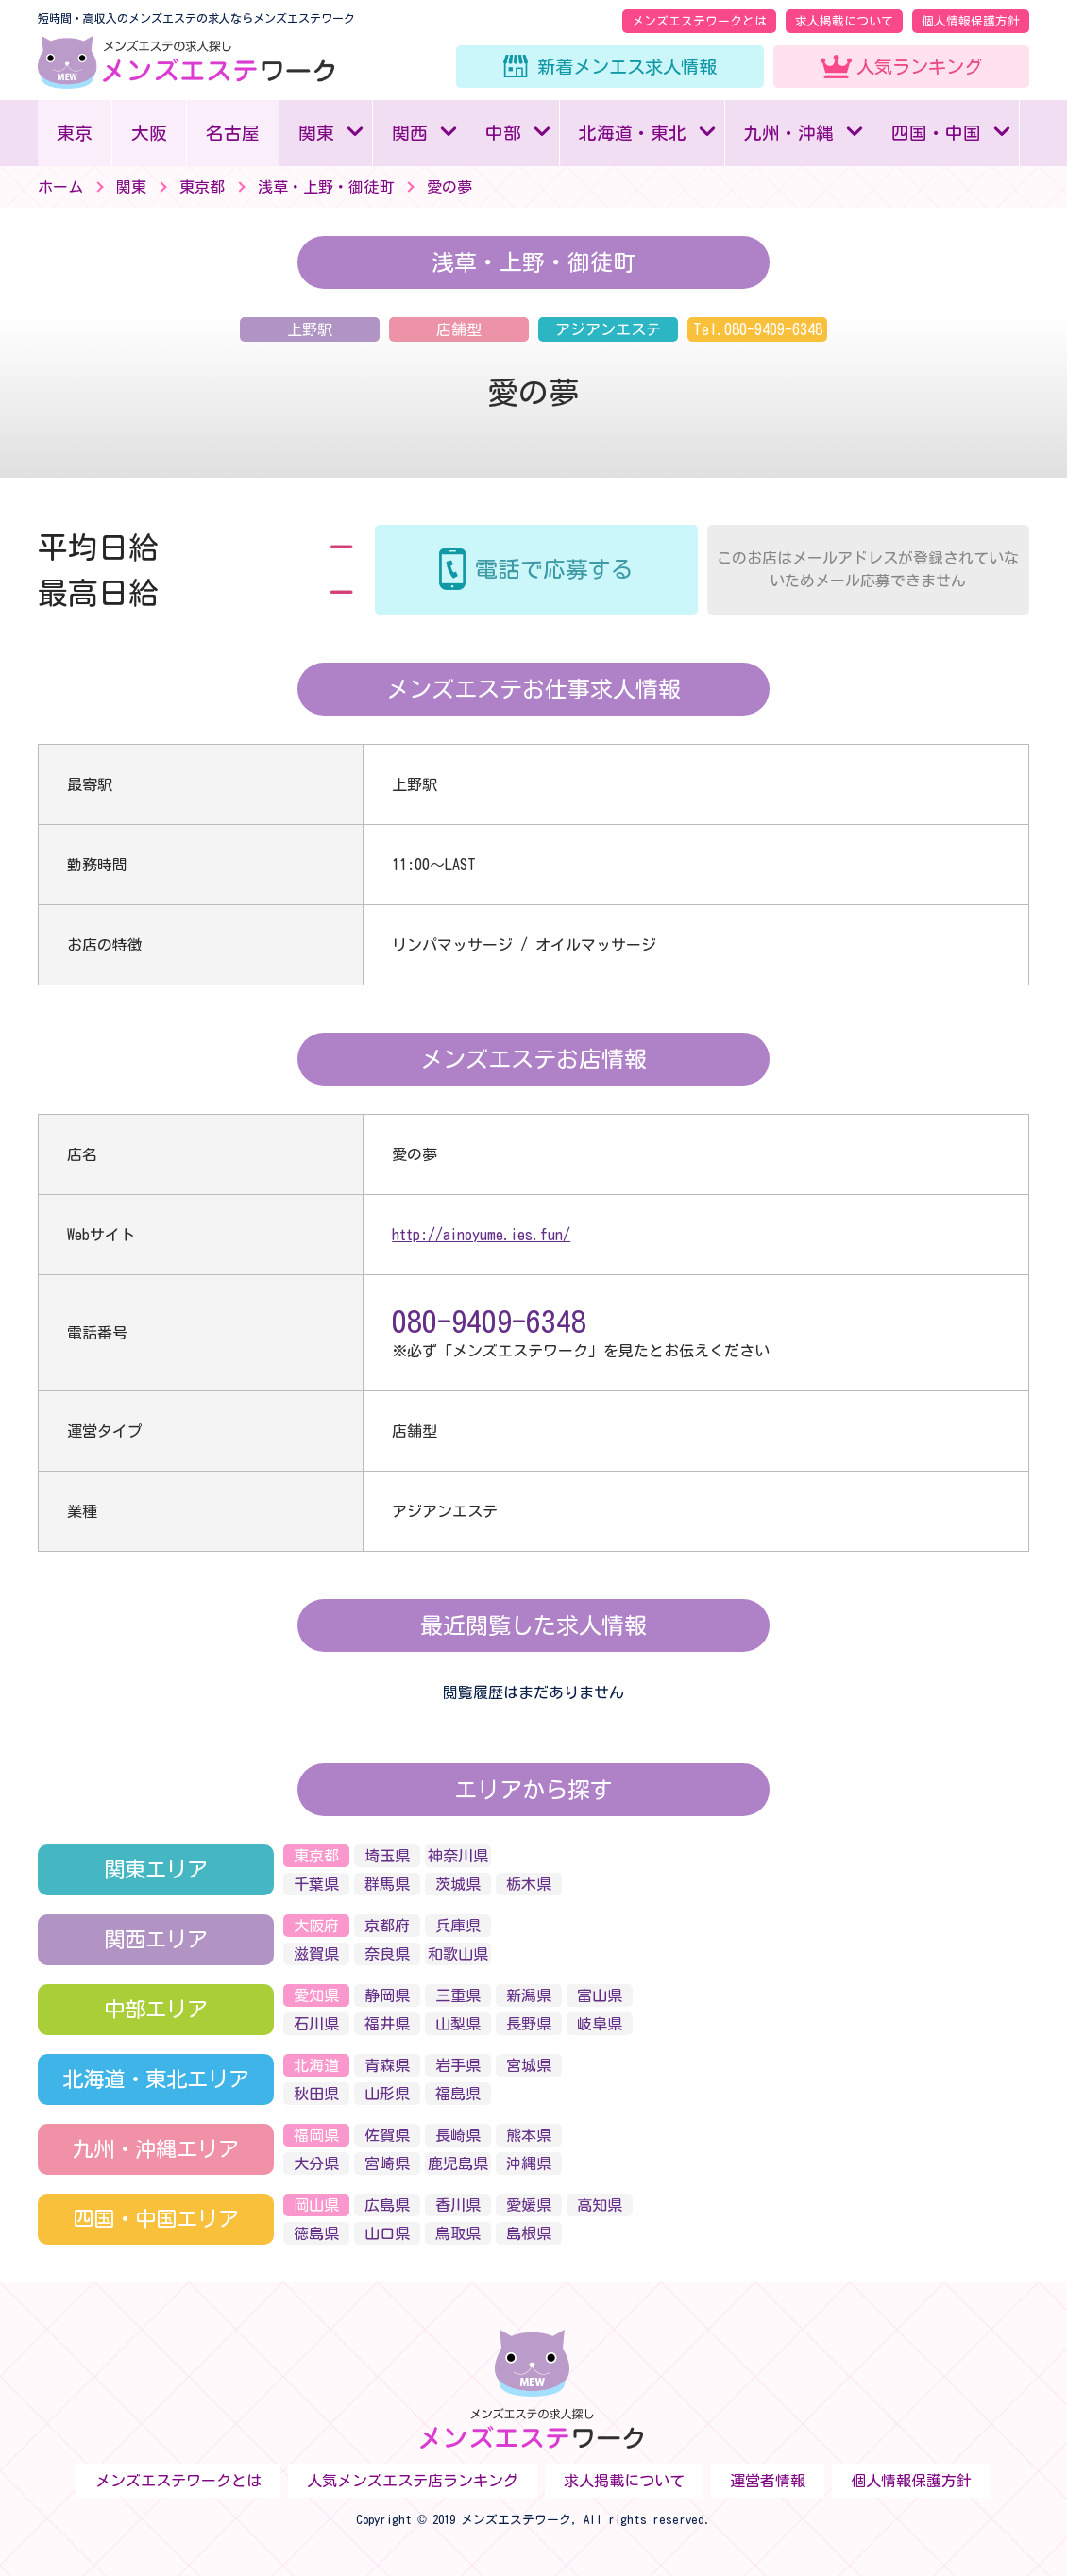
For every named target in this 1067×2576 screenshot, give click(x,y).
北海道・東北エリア (155, 2079)
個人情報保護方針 (971, 21)
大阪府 (316, 1925)
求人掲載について (844, 21)
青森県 (387, 2065)
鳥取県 (458, 2233)
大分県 (316, 2163)
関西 (410, 133)
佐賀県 (387, 2135)
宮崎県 (387, 2163)
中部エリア (156, 2009)
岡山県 (316, 2205)
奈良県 (387, 1953)
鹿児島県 (458, 2163)
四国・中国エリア (156, 2219)
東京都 (316, 1855)
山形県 (387, 2093)
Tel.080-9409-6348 (757, 329)
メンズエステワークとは (699, 21)
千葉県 (316, 1884)
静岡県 (387, 1995)
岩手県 (458, 2065)
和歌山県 (458, 1953)
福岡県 (316, 2135)
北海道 (316, 2065)
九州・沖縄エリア (156, 2149)
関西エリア (156, 1939)
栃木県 (528, 1884)
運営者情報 (767, 2480)
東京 (75, 133)
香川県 (458, 2205)
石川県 (316, 2023)
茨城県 (458, 1884)
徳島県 (316, 2233)
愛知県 (316, 1995)
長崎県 (458, 2135)
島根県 (528, 2233)
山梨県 (458, 2023)
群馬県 (387, 1884)
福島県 (458, 2093)
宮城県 (528, 2065)
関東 (316, 133)
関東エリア (156, 1869)
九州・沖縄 (789, 133)
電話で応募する (554, 569)
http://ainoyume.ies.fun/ (481, 1234)
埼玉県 (387, 1855)
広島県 (387, 2205)
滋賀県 (316, 1953)
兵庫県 (458, 1925)
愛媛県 (528, 2205)
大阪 (149, 133)
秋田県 (316, 2093)
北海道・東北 (632, 133)
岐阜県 (599, 2023)
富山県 (599, 1995)
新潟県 (528, 1995)
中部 (503, 133)
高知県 (599, 2205)
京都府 (387, 1925)
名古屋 (233, 133)
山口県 (387, 2233)
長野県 (528, 2023)
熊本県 (528, 2135)
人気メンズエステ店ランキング (412, 2480)
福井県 (387, 2023)
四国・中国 (936, 133)
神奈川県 (458, 1855)
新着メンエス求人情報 (627, 67)
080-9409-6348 (489, 1321)
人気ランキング (919, 67)
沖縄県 (528, 2163)
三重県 (458, 1995)
